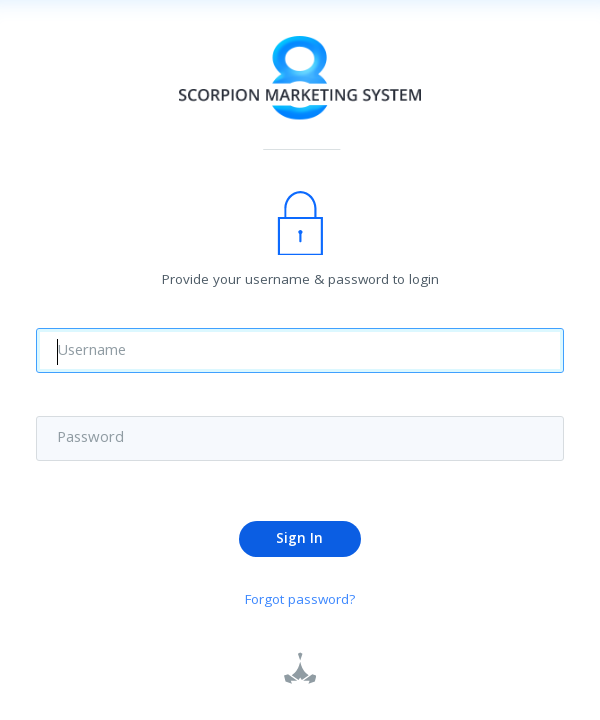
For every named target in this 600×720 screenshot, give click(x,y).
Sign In (299, 540)
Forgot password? (300, 602)
